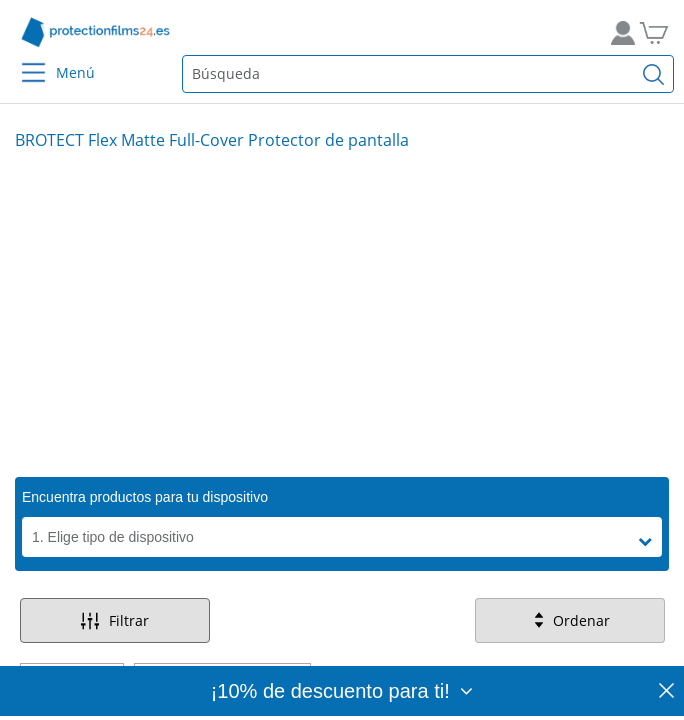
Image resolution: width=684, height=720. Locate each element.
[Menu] (21, 59)
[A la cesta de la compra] (661, 32)
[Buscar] (654, 74)
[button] (650, 542)
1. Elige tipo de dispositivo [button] (113, 537)
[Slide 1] (342, 313)
